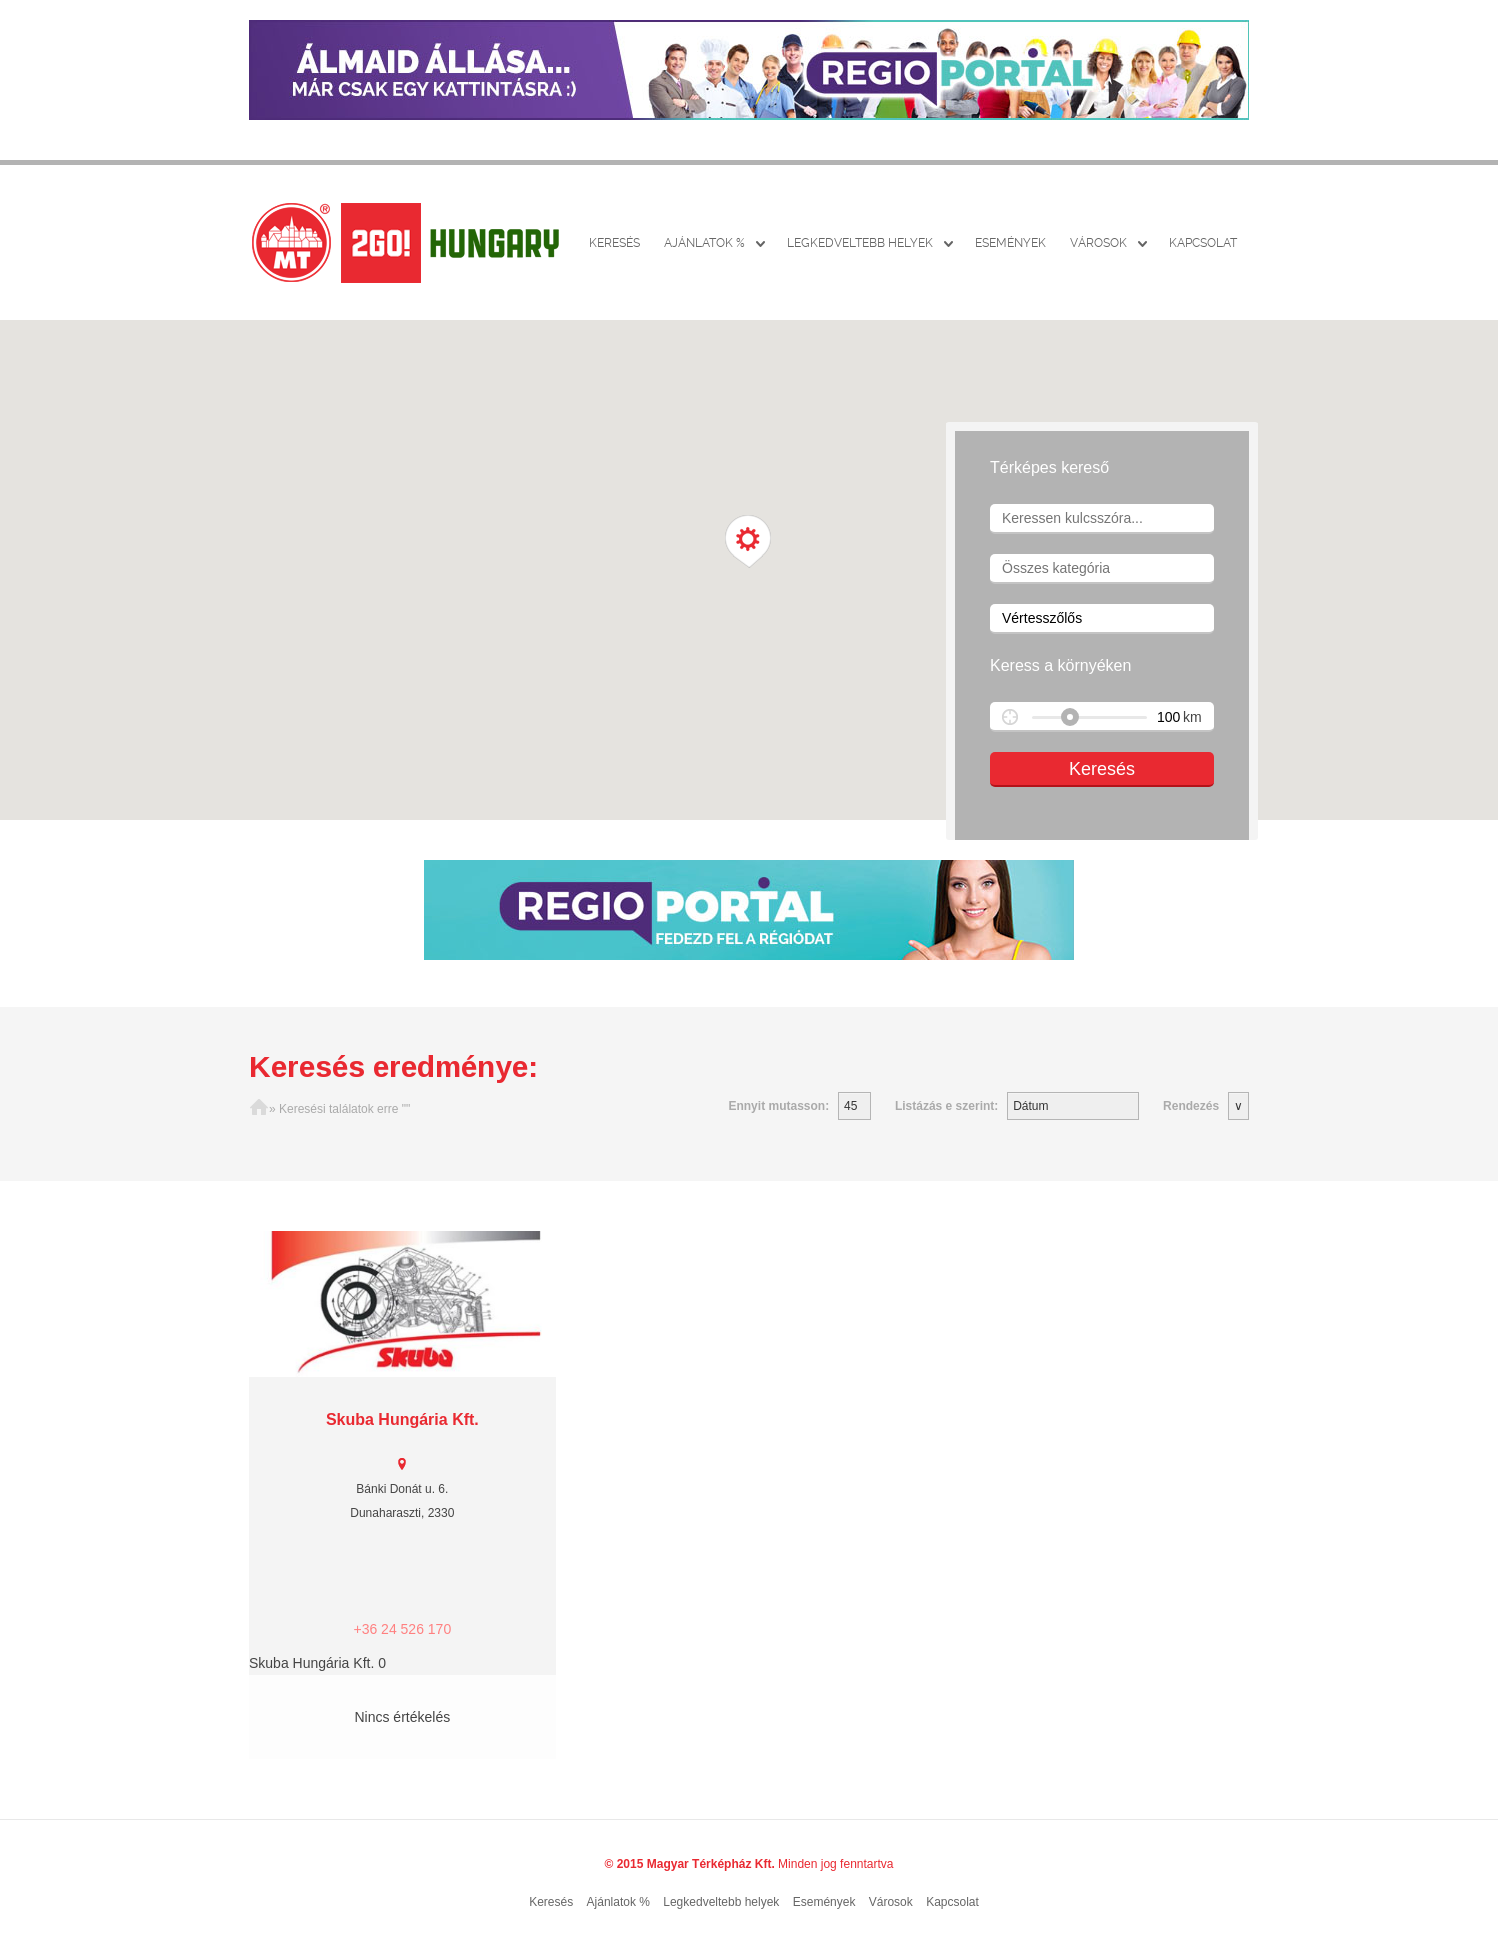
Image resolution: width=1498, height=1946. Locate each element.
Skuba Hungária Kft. (402, 1419)
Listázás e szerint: (946, 1106)
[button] (748, 542)
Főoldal (259, 1109)
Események (1010, 243)
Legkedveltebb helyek (860, 243)
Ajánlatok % (704, 243)
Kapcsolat (1203, 243)
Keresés (614, 243)
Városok (1098, 243)
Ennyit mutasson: (778, 1106)
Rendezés (1191, 1106)
